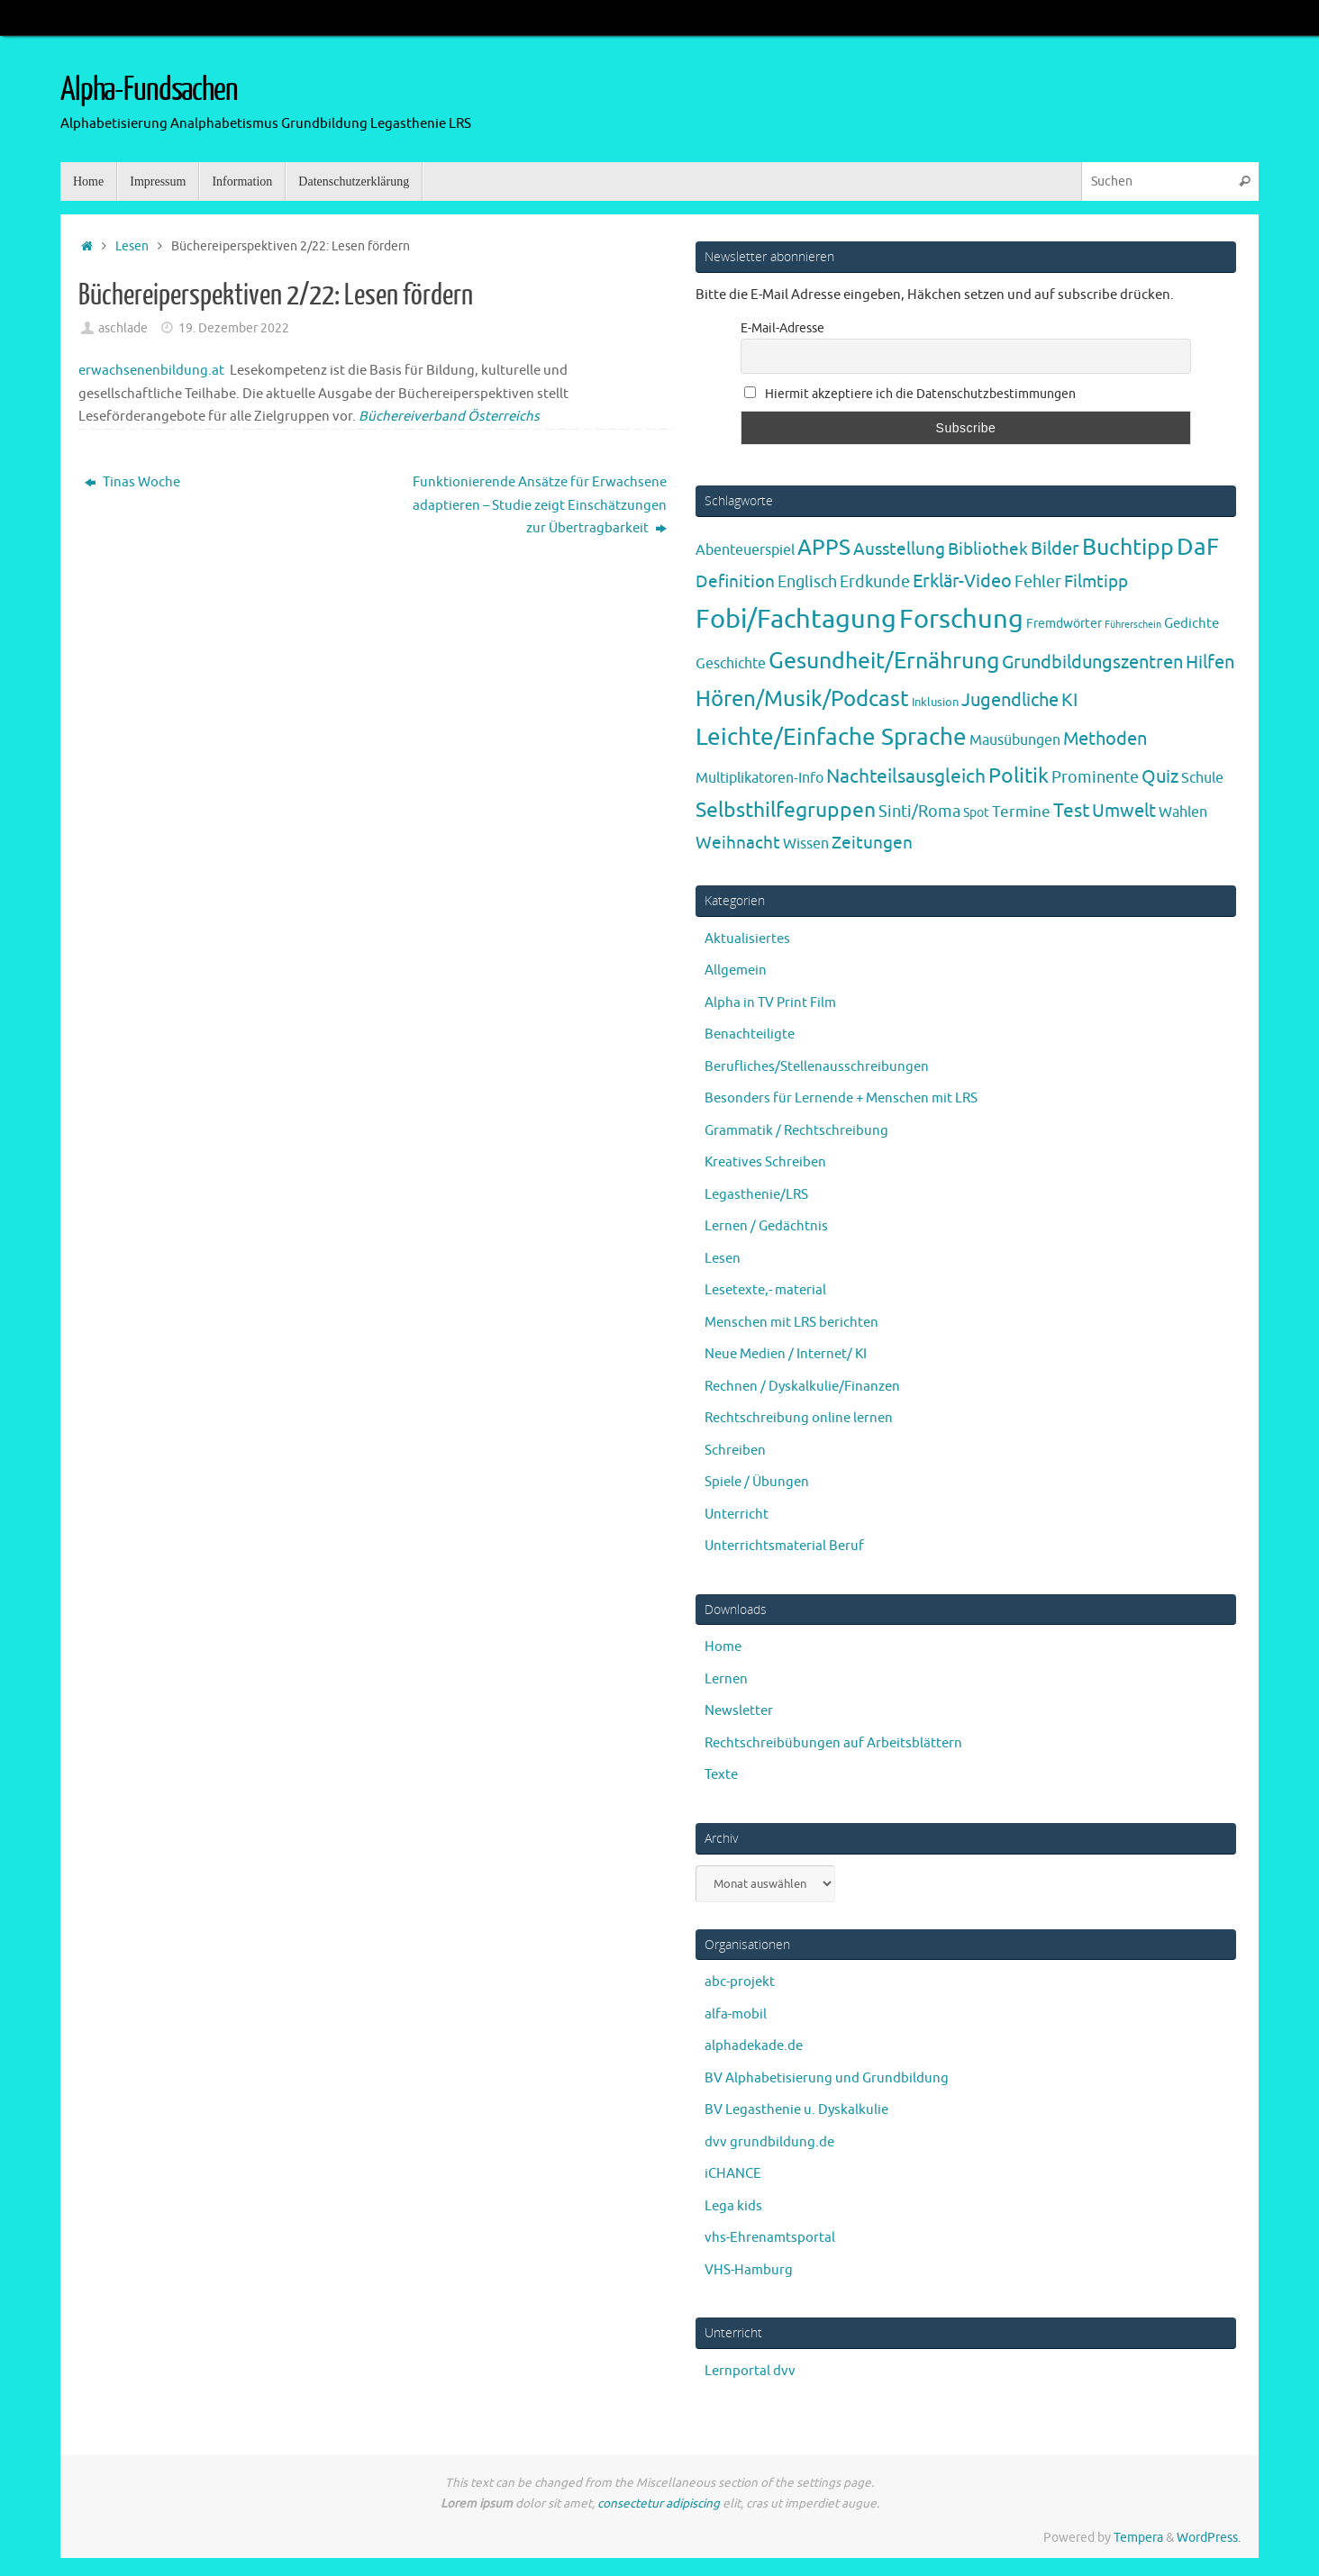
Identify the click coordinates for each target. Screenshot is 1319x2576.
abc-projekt (740, 1982)
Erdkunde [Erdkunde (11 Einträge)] (875, 582)
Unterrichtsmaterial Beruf (784, 1546)
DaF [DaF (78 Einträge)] (1198, 547)
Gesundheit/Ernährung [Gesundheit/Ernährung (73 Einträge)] (884, 661)
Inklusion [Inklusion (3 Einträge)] (935, 702)
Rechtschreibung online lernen (799, 1418)
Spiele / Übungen (757, 1482)
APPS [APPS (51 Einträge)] (824, 547)
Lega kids (733, 2206)
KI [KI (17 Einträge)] (1069, 700)
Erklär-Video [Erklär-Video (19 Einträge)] (962, 581)
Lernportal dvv (750, 2371)
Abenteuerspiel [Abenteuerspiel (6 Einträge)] (745, 550)
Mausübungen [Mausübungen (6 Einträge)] (1014, 740)
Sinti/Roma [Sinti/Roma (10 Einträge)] (919, 811)
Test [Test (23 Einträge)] (1071, 810)
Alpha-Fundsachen (149, 90)
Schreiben (735, 1450)
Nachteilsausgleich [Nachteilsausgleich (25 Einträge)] (906, 776)
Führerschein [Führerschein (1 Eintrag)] (1133, 624)
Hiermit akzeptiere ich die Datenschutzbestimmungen (910, 394)
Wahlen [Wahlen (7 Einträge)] (1183, 812)
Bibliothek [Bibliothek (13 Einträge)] (988, 549)
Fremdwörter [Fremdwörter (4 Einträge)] (1064, 623)
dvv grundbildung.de (769, 2142)
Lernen (726, 1679)
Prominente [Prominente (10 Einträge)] (1095, 777)
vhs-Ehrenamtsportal (770, 2237)
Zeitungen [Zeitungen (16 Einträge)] (872, 842)
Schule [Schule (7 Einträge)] (1202, 777)
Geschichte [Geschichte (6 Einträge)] (731, 664)
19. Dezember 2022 (233, 328)
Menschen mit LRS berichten (791, 1322)
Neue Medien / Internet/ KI (786, 1354)
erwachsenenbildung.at (151, 370)
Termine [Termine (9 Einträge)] (1021, 811)
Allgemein (736, 970)
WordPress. (1209, 2537)
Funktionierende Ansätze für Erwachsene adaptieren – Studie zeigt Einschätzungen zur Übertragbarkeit (540, 505)
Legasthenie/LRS (756, 1194)
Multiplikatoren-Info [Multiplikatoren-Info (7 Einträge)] (759, 777)
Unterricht (737, 1514)
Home (723, 1646)
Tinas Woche (132, 482)
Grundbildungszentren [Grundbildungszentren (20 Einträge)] (1092, 662)
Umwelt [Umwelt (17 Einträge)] (1124, 811)
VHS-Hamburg (749, 2270)
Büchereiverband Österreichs (449, 416)
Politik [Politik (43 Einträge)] (1018, 776)
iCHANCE (733, 2173)
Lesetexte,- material (765, 1290)
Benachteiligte (750, 1034)
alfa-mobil (736, 2014)
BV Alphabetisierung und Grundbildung (827, 2078)
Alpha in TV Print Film (770, 1002)
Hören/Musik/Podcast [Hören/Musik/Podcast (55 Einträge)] (802, 698)
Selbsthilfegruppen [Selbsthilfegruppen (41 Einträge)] (786, 810)
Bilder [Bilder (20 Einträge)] (1055, 549)
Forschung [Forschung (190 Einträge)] (961, 619)
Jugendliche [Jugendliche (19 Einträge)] (1010, 700)
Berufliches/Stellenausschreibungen (817, 1066)
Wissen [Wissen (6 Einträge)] (806, 844)
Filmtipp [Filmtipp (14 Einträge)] (1096, 582)
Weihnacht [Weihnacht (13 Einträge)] (738, 843)
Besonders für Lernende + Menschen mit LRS (841, 1098)
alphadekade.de (754, 2045)
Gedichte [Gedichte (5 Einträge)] (1191, 623)
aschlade (123, 328)
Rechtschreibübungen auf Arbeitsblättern (833, 1743)
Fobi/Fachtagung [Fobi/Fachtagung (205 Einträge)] (796, 619)
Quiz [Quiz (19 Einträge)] (1160, 777)
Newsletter (739, 1710)
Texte (721, 1774)
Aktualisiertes (747, 939)
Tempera (1138, 2537)
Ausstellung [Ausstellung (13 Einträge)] (899, 549)
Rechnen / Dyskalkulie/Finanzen (802, 1386)
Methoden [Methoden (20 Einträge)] (1105, 739)
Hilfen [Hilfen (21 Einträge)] (1210, 662)
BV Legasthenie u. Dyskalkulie (796, 2109)
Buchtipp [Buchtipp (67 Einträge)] (1128, 547)
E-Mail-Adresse (782, 328)
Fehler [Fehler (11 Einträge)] (1037, 582)
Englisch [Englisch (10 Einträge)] (807, 582)
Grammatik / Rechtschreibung (796, 1130)
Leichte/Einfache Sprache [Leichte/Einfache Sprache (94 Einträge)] (831, 737)
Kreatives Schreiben (765, 1162)
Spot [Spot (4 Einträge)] (976, 812)
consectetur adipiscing (658, 2503)
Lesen (132, 246)
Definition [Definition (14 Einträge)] (735, 582)
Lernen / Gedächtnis (766, 1226)
